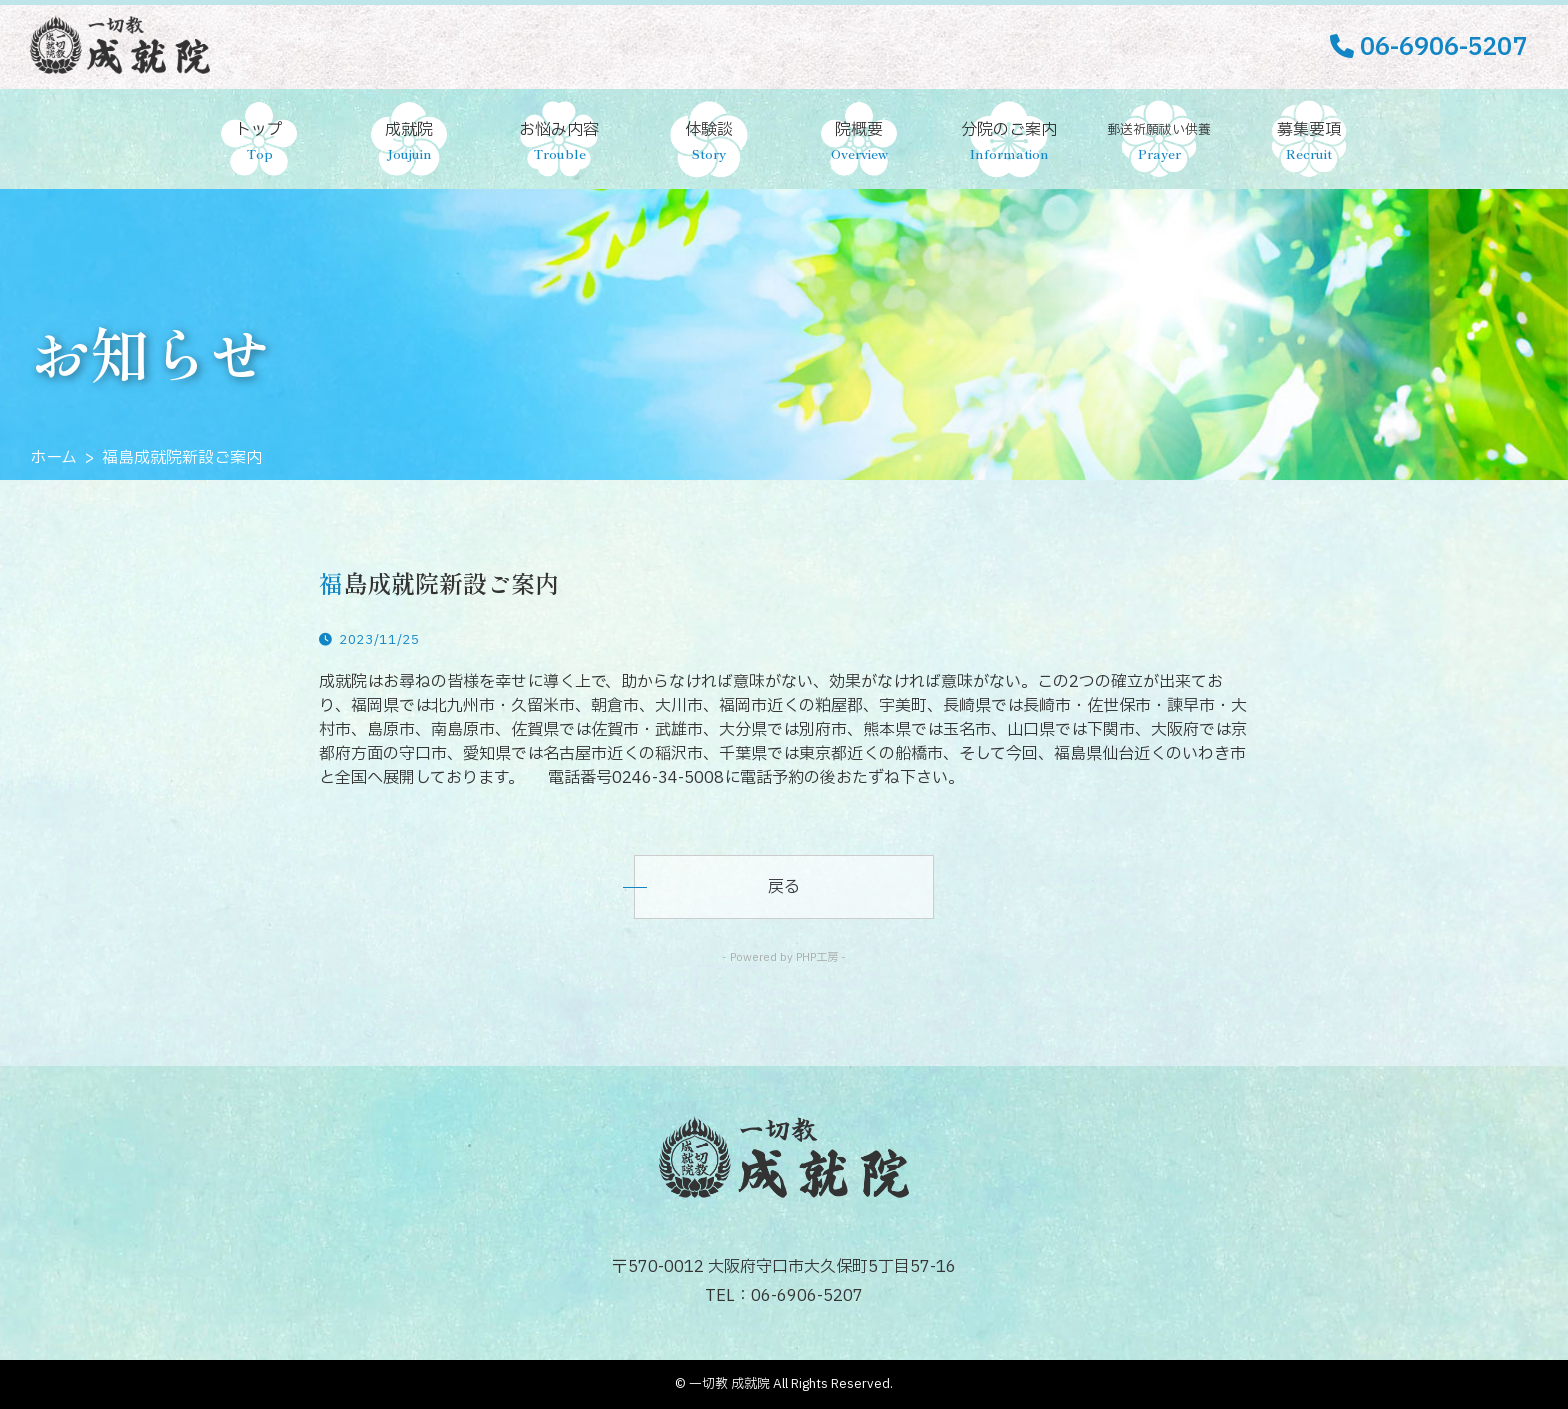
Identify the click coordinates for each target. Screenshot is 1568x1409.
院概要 (859, 142)
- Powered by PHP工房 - (784, 957)
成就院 (409, 142)
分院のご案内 (1009, 142)
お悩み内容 (559, 142)
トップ (259, 142)
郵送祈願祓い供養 (1159, 143)
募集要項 (1309, 142)
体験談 (709, 142)
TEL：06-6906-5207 (784, 1296)
